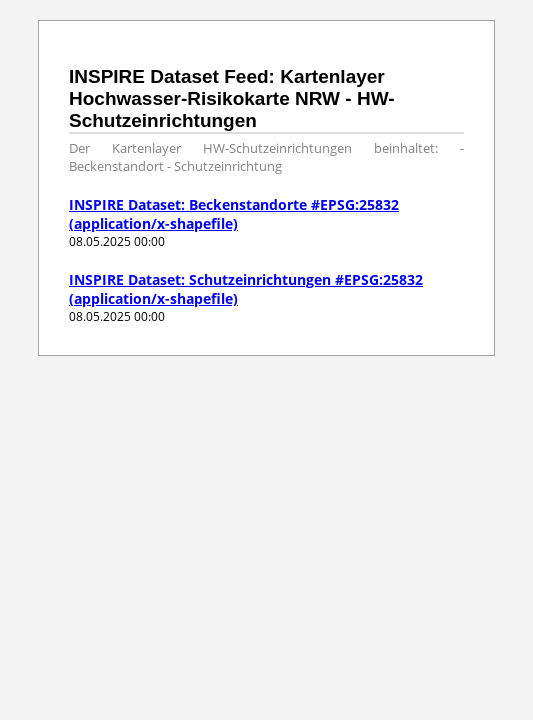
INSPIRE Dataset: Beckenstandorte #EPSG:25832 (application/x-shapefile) (234, 214)
